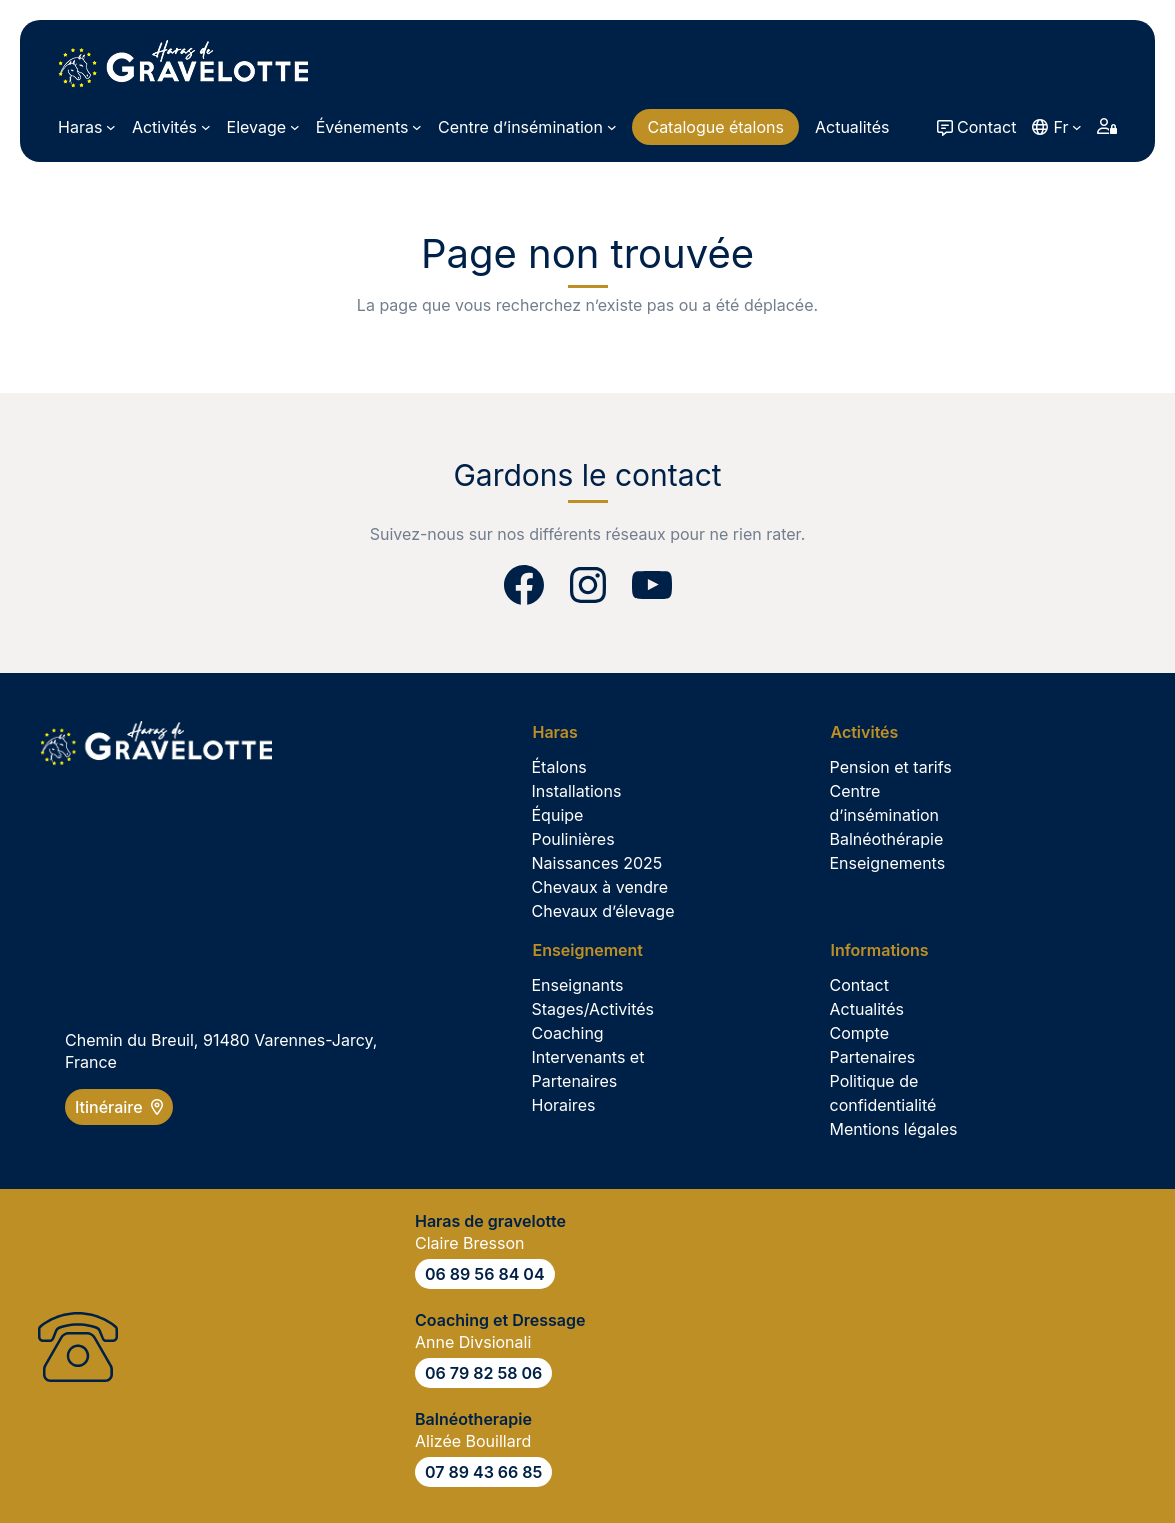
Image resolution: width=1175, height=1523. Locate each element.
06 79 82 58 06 (483, 1373)
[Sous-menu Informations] (887, 950)
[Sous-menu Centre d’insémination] (527, 127)
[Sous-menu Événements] (369, 127)
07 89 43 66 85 (483, 1472)
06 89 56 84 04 (485, 1274)
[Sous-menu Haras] (87, 127)
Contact (986, 127)
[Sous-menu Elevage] (263, 127)
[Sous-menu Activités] (171, 127)
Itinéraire (119, 1107)
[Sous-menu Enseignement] (595, 950)
